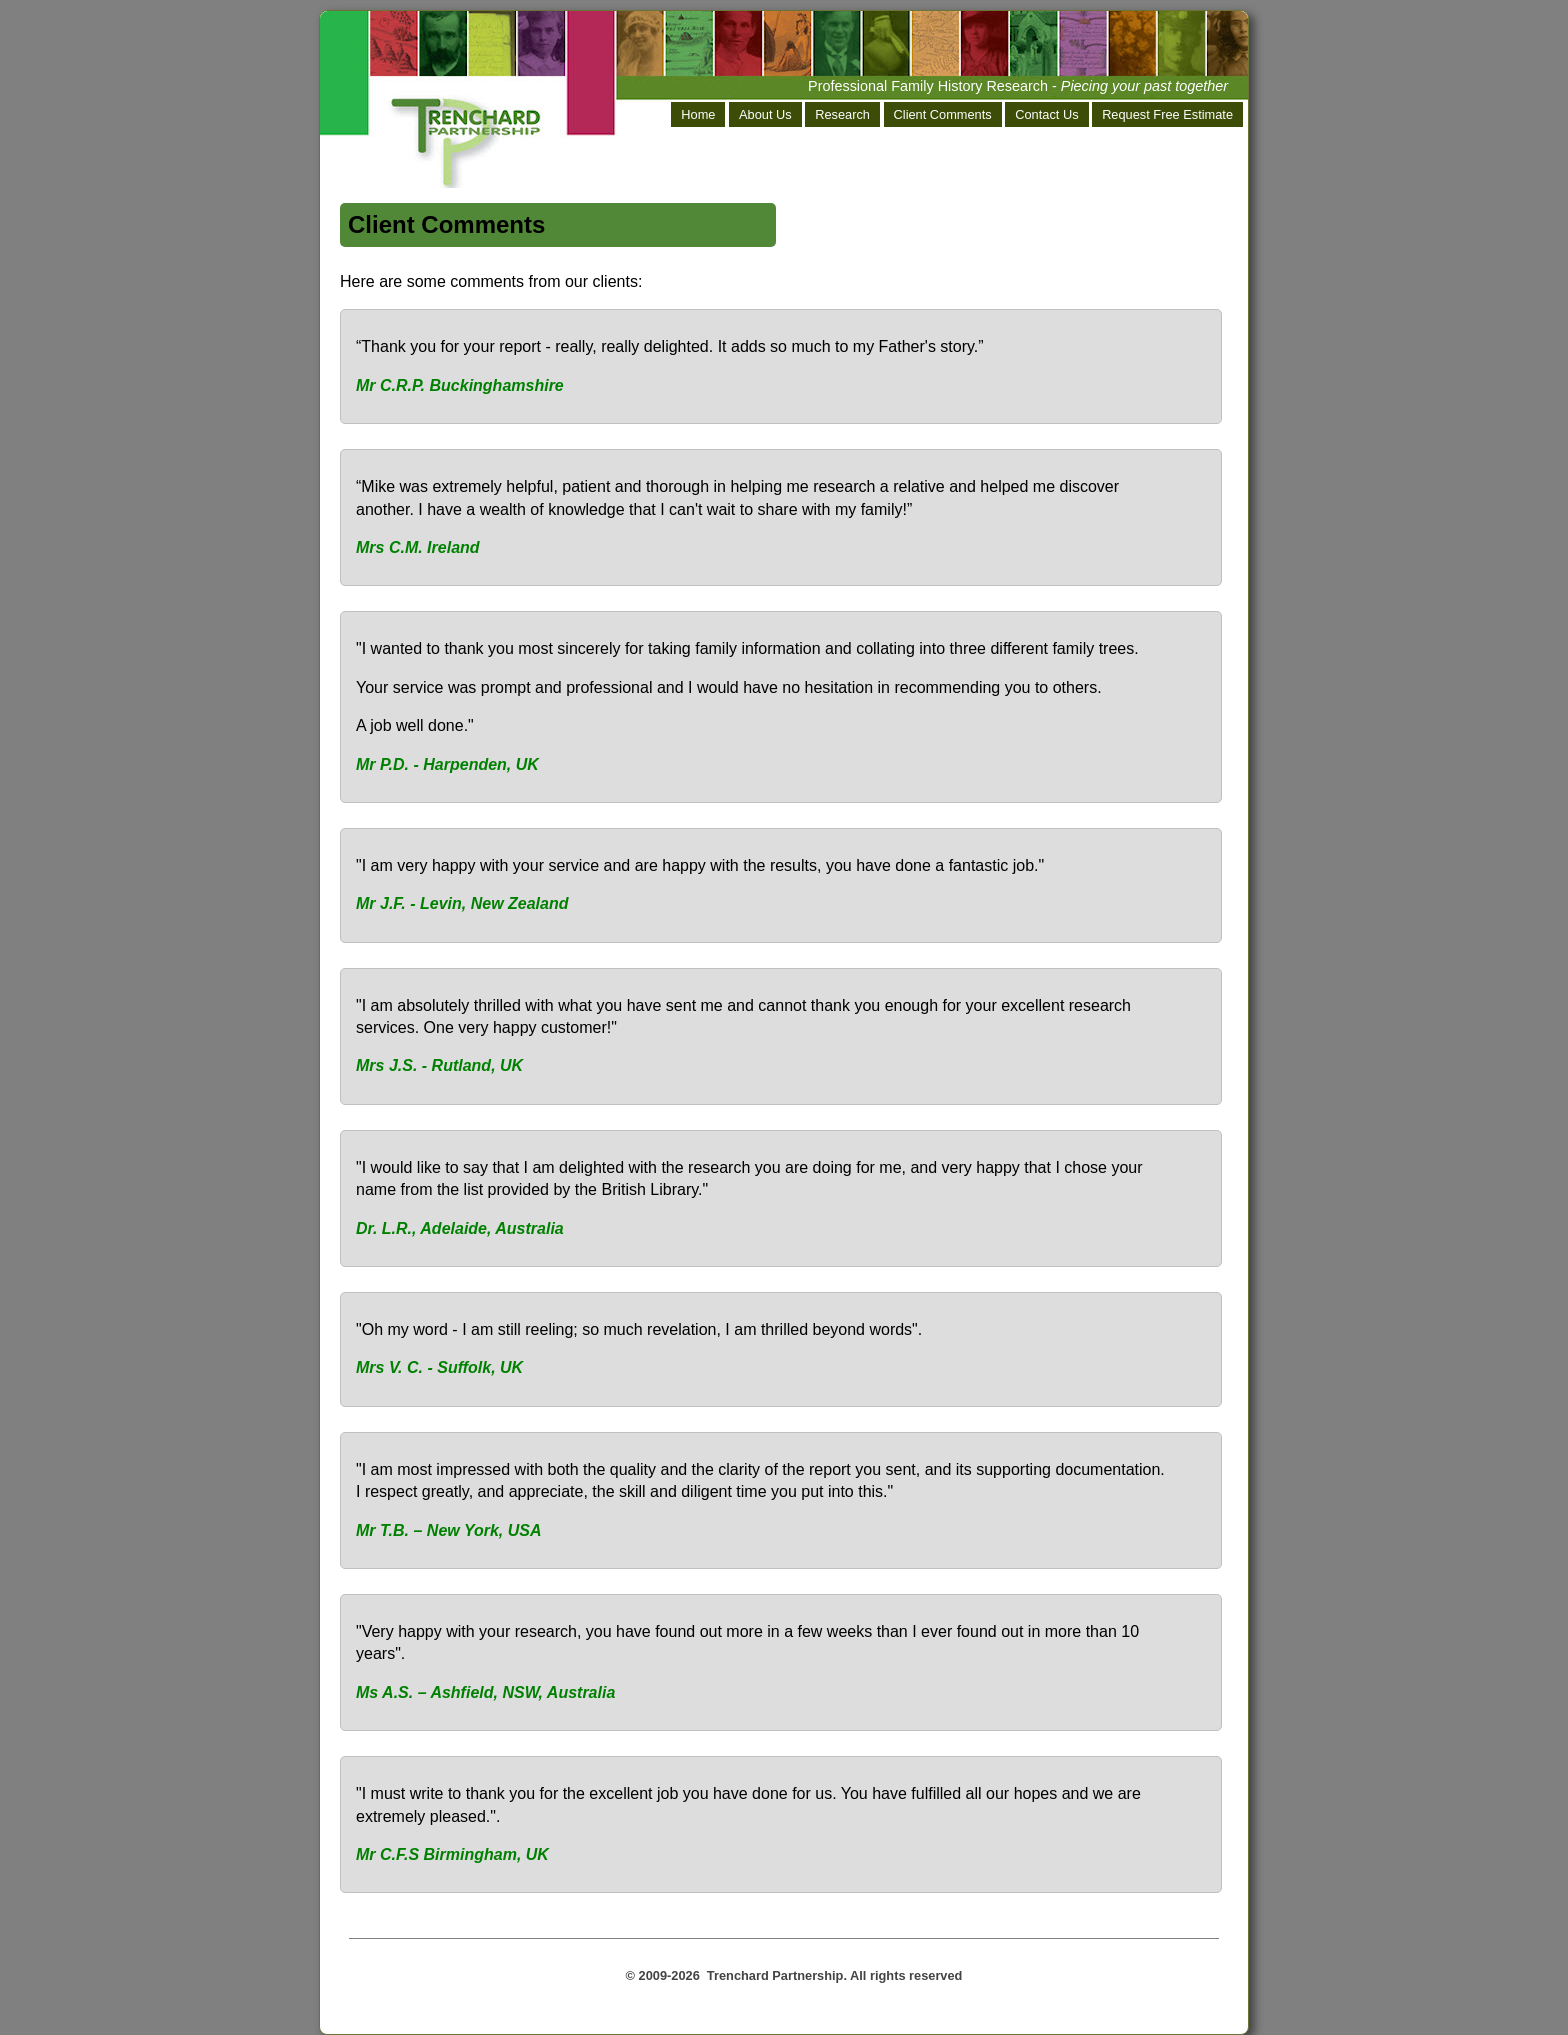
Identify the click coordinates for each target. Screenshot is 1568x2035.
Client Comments (943, 114)
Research (842, 114)
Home (698, 114)
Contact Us (1046, 114)
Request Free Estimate (1167, 114)
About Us (765, 114)
